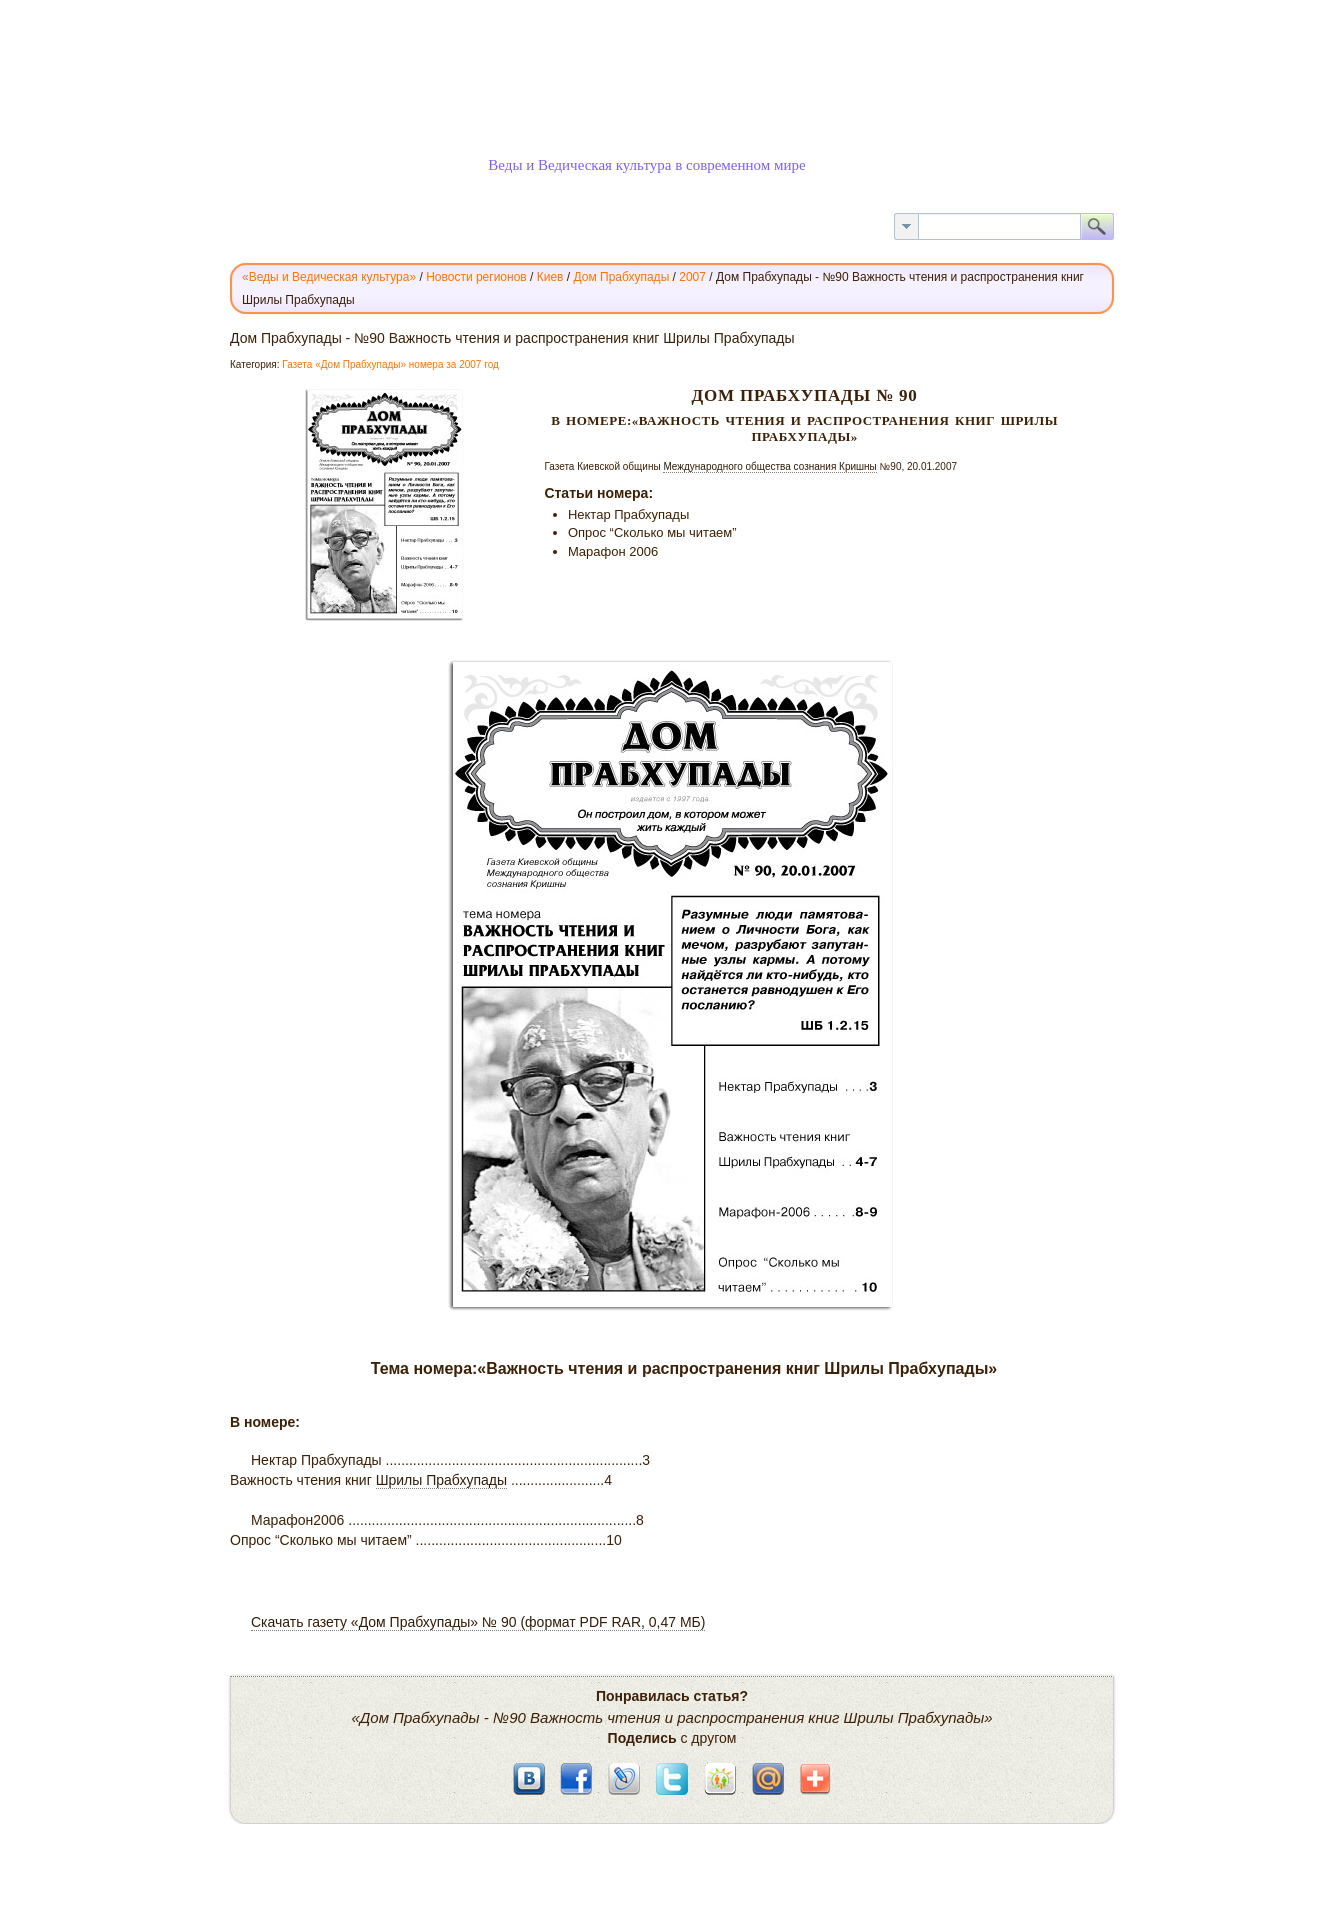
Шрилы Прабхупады (441, 1480)
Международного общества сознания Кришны (769, 466)
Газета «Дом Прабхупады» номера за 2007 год (390, 364)
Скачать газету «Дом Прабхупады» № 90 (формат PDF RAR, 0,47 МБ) (478, 1622)
